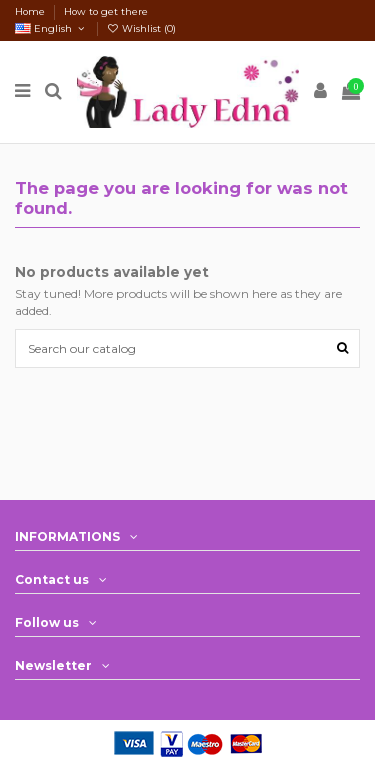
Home (31, 11)
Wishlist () (142, 28)
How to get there (106, 11)
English (51, 28)
